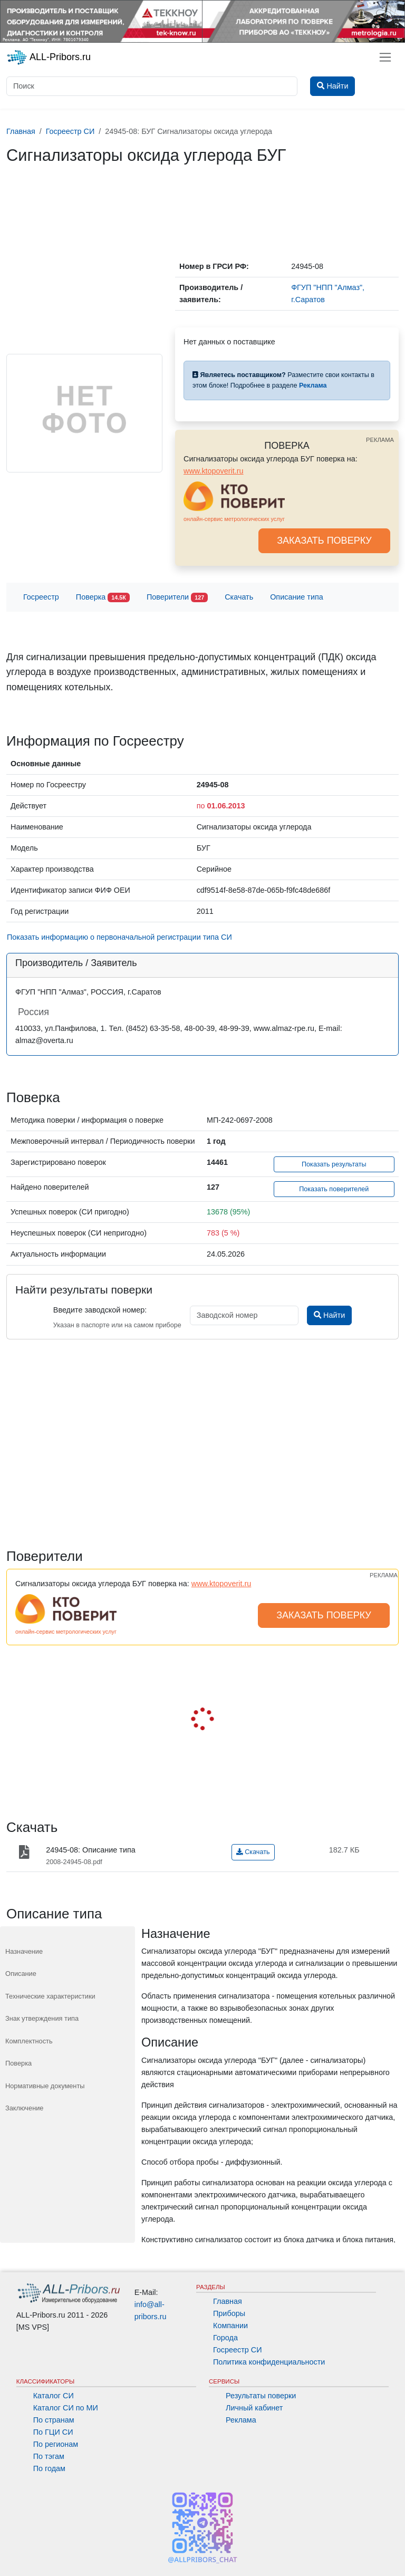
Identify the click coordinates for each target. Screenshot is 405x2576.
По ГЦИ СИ (53, 2432)
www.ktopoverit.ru (214, 471)
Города (225, 2337)
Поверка (103, 598)
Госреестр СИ (237, 2350)
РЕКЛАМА (380, 440)
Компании (230, 2325)
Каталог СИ (53, 2395)
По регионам (56, 2444)
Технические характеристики (50, 1996)
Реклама (241, 2420)
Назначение (24, 1951)
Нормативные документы (44, 2086)
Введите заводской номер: (100, 1310)
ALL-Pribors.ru (48, 57)
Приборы (229, 2313)
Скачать (239, 597)
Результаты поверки (261, 2395)
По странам (53, 2420)
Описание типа (296, 597)
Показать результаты (334, 1164)
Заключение (24, 2108)
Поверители (177, 598)
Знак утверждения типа (42, 2018)
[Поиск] (151, 86)
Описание (20, 1973)
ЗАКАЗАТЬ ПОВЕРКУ (324, 540)
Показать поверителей (334, 1189)
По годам (49, 2468)
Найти (329, 1315)
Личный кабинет (254, 2408)
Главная (227, 2301)
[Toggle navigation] (385, 57)
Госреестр (41, 597)
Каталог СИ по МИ (65, 2408)
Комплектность (29, 2041)
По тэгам (48, 2456)
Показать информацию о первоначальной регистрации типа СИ (119, 937)
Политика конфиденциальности (269, 2362)
